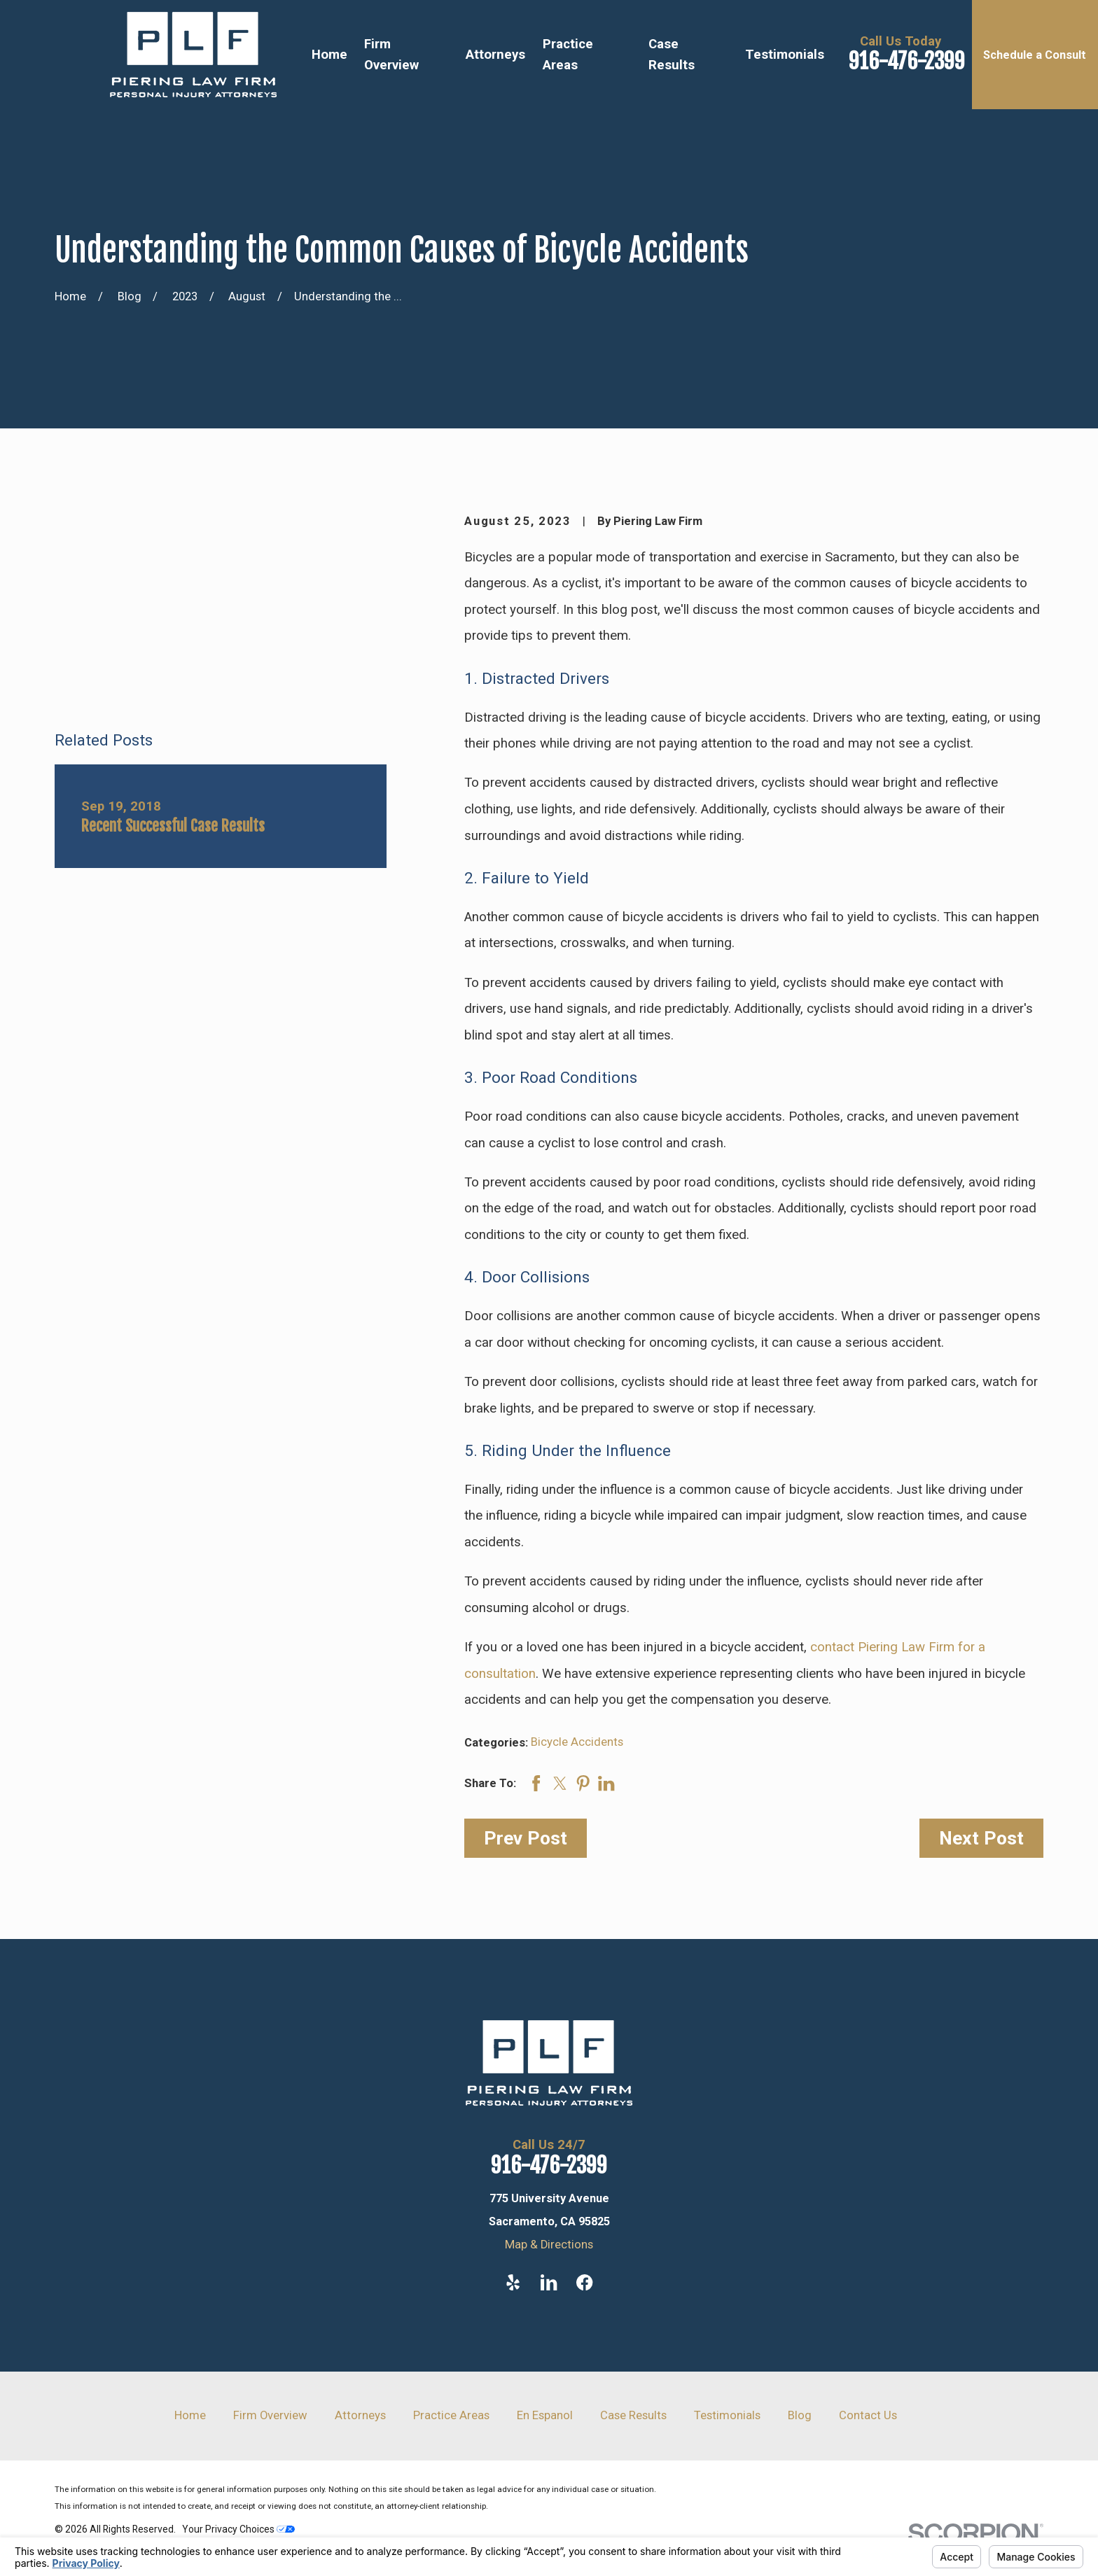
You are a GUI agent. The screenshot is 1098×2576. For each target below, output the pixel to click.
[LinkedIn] (549, 2282)
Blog (800, 2415)
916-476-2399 (907, 61)
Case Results (633, 2415)
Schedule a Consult (1034, 55)
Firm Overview (270, 2415)
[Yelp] (513, 2282)
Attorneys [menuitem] (495, 54)
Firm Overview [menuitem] (391, 54)
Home (190, 2415)
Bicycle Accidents (577, 1742)
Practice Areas (451, 2415)
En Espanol (545, 2415)
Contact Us (868, 2415)
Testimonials (727, 2415)
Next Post (981, 1838)
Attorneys (360, 2415)
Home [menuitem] (329, 54)
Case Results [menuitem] (671, 54)
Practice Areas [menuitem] (568, 54)
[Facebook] (584, 2282)
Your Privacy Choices (238, 2529)
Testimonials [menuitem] (784, 54)
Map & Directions (549, 2244)
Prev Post (525, 1838)
